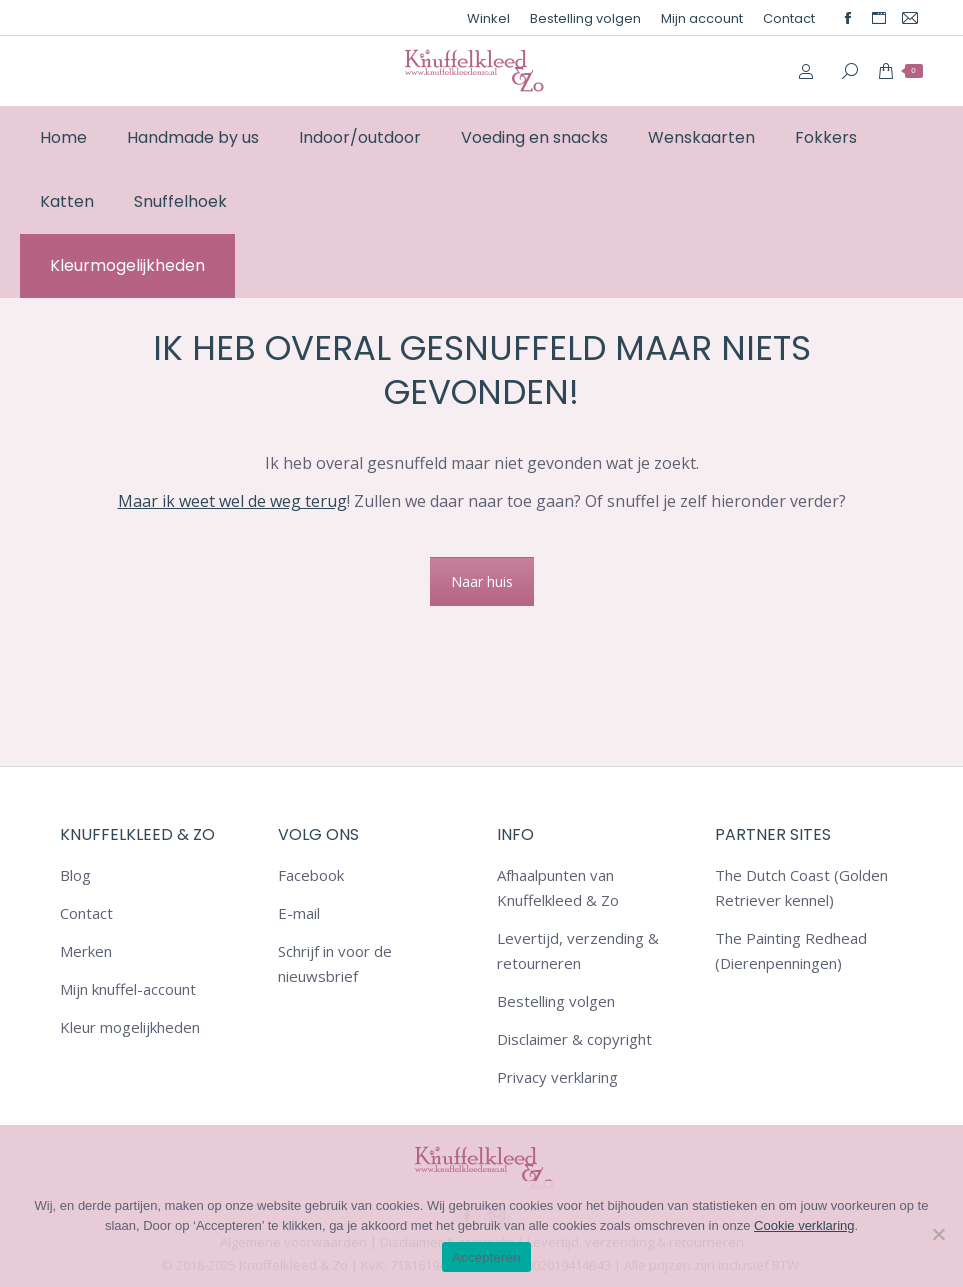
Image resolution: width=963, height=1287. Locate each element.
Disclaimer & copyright (574, 1039)
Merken (86, 951)
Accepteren (486, 1257)
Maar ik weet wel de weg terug (232, 501)
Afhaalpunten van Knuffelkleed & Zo (558, 887)
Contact (86, 913)
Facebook (311, 875)
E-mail (299, 913)
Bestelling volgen (556, 1001)
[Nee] (938, 1234)
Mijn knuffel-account (128, 989)
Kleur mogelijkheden (130, 1027)
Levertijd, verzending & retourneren (578, 950)
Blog (75, 875)
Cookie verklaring (804, 1225)
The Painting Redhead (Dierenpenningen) (791, 950)
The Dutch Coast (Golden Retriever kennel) (801, 887)
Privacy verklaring (557, 1077)
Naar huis (482, 581)
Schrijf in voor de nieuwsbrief (335, 963)
